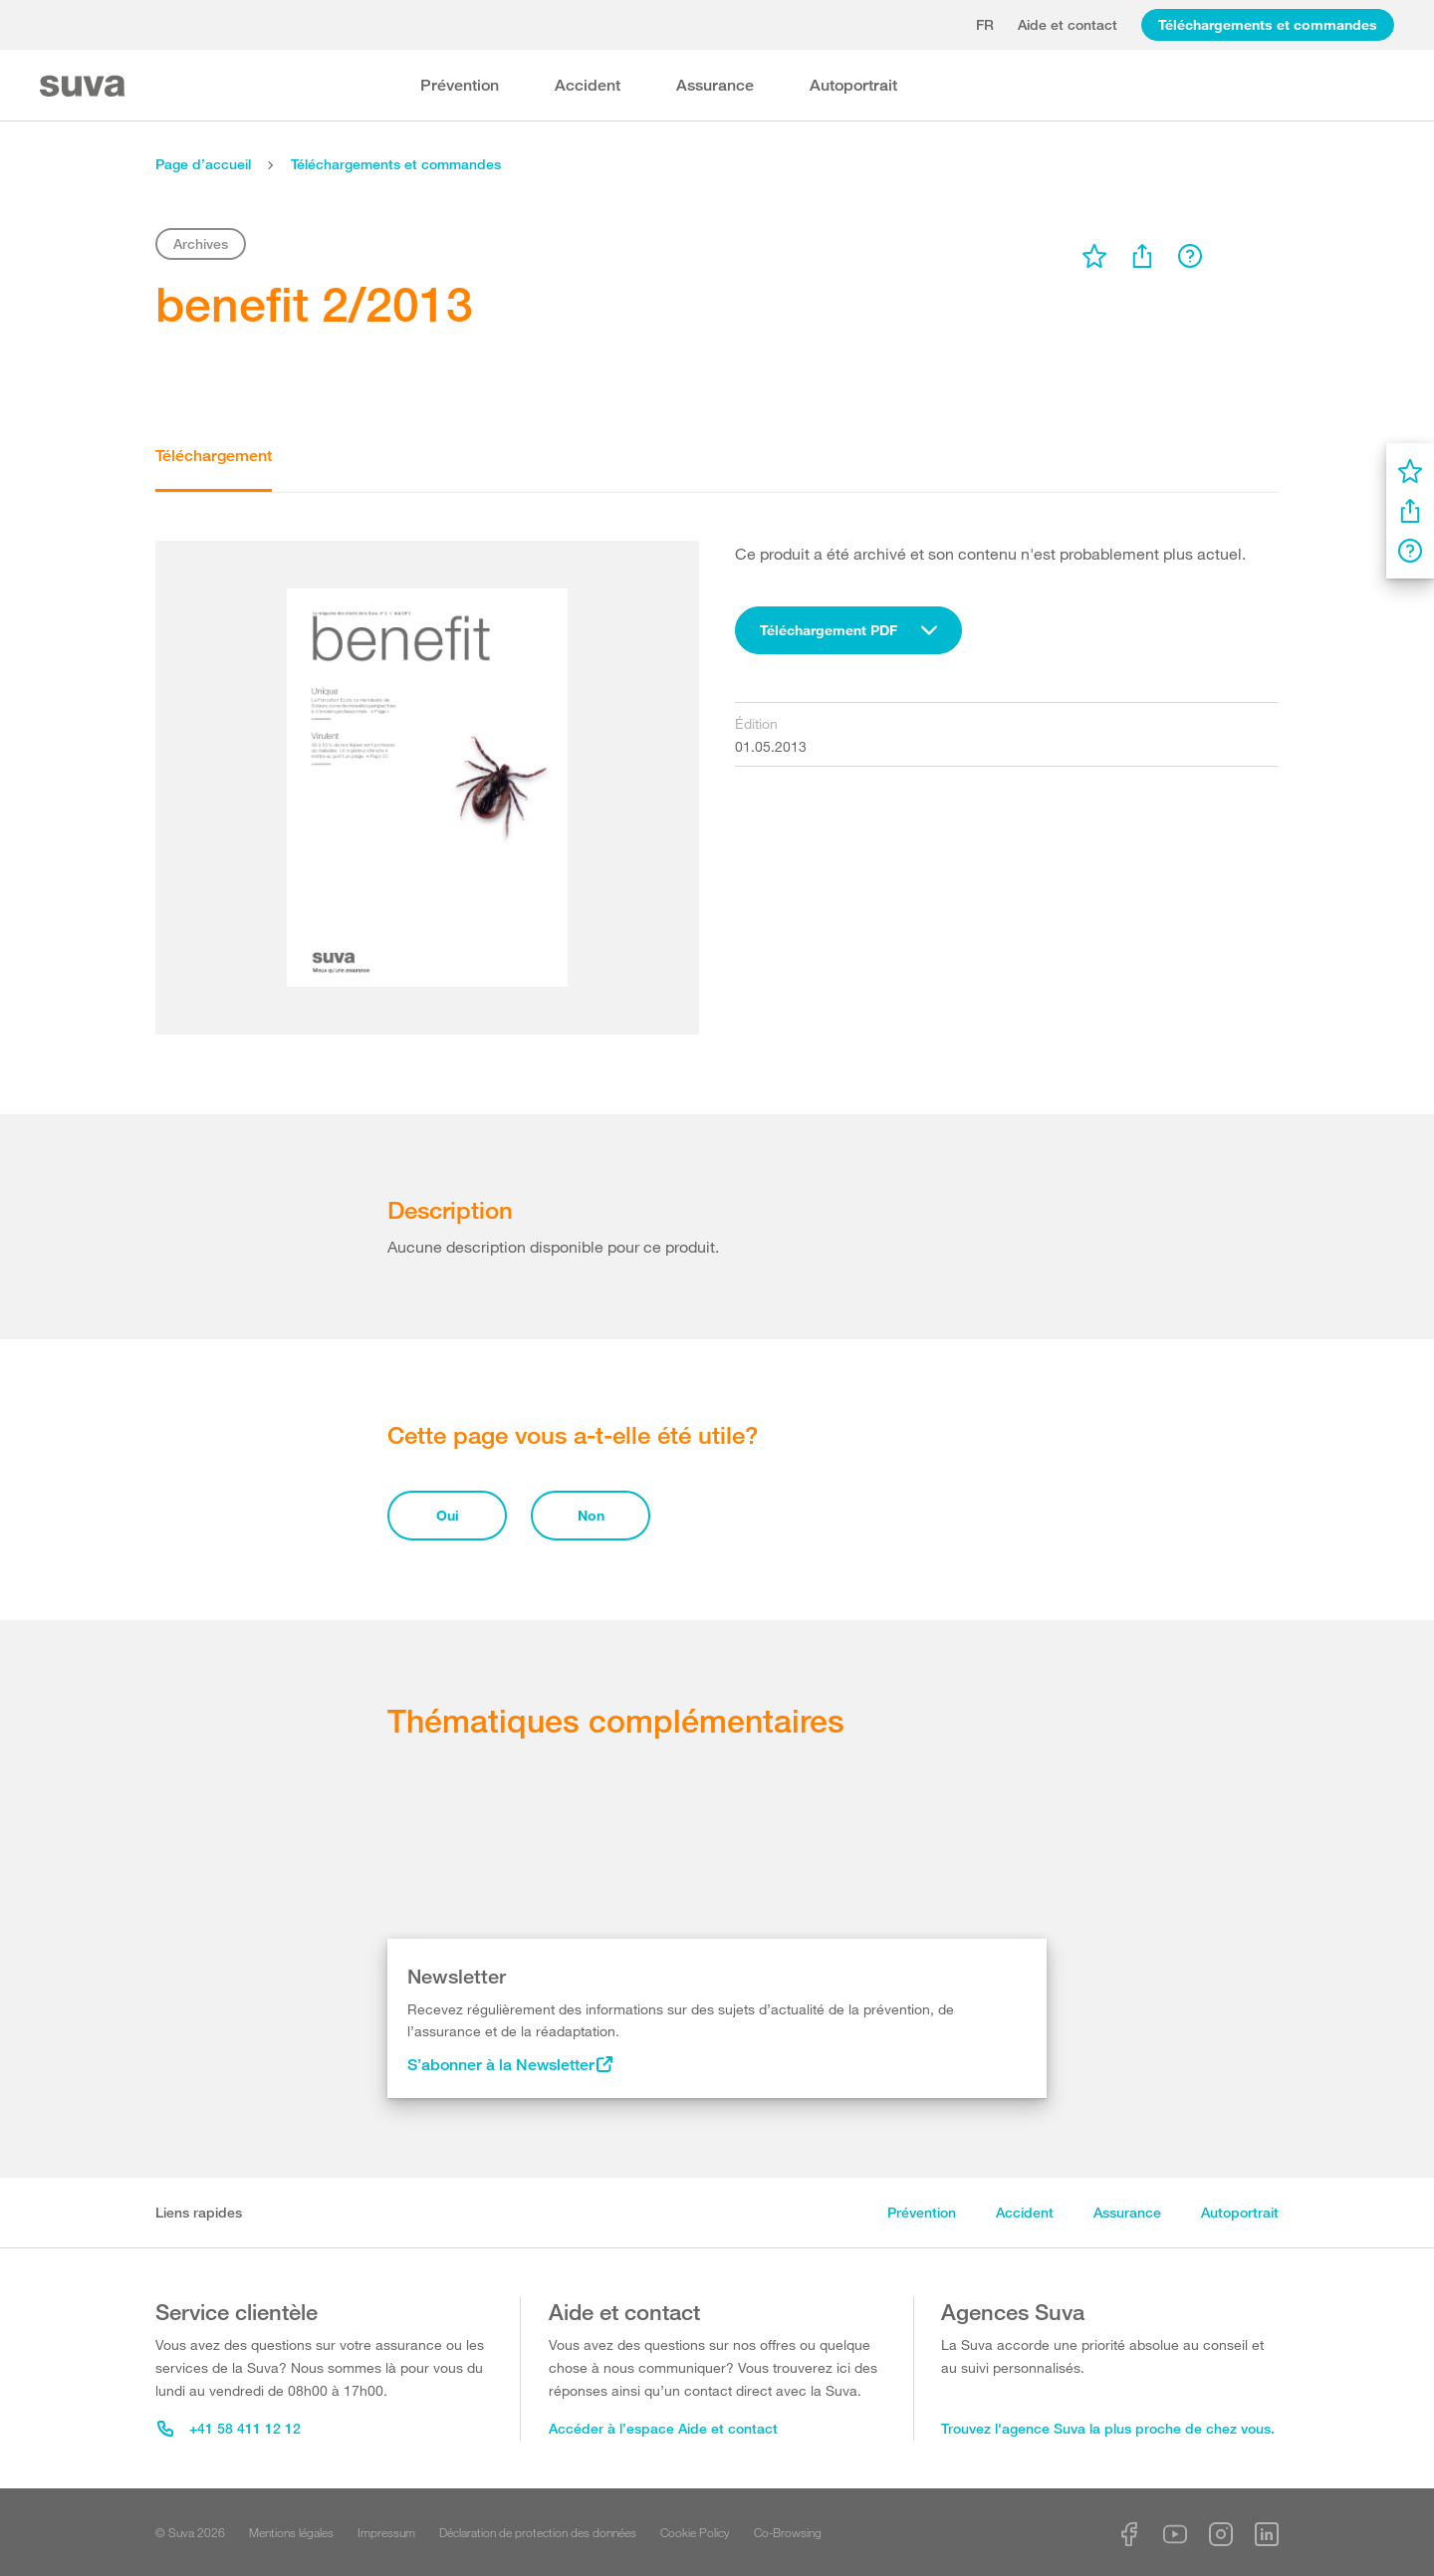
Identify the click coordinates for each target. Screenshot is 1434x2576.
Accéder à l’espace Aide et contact (663, 2428)
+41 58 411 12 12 (229, 2428)
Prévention (459, 85)
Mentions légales (291, 2532)
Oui (447, 1515)
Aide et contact (1067, 24)
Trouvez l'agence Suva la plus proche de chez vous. (1108, 2428)
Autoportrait (853, 85)
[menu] (1094, 256)
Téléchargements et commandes (1267, 24)
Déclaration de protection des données (537, 2532)
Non (591, 1515)
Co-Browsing (788, 2532)
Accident (587, 85)
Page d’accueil (203, 163)
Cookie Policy (695, 2532)
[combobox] (848, 630)
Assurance (715, 85)
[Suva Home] (84, 86)
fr (985, 24)
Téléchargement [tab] (213, 455)
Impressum (386, 2532)
